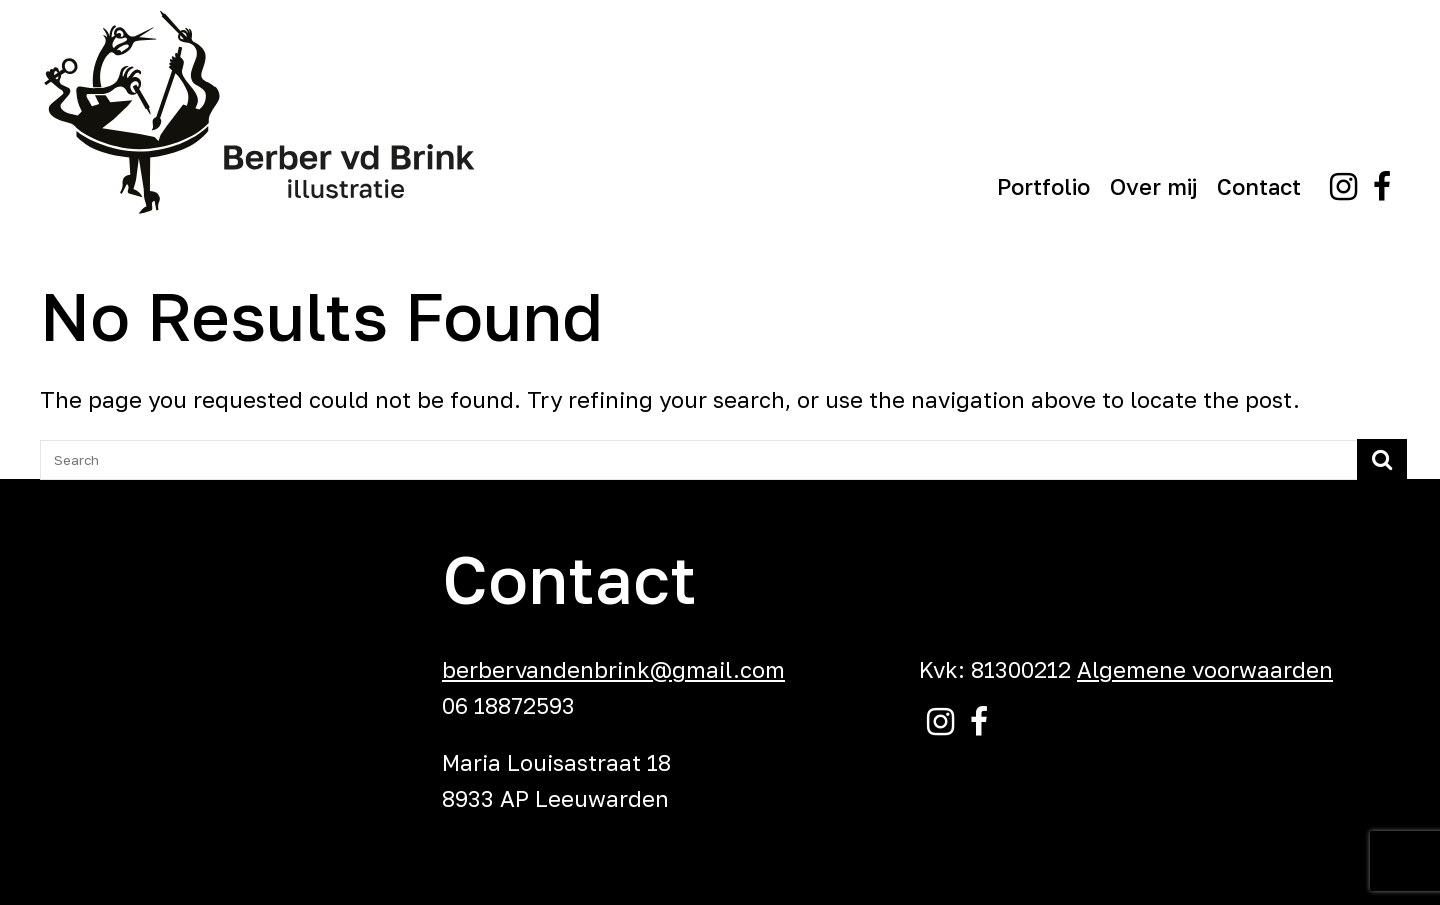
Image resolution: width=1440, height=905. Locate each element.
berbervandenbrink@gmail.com (613, 669)
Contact (1259, 186)
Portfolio (1043, 186)
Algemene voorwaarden (1205, 669)
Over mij (1153, 186)
